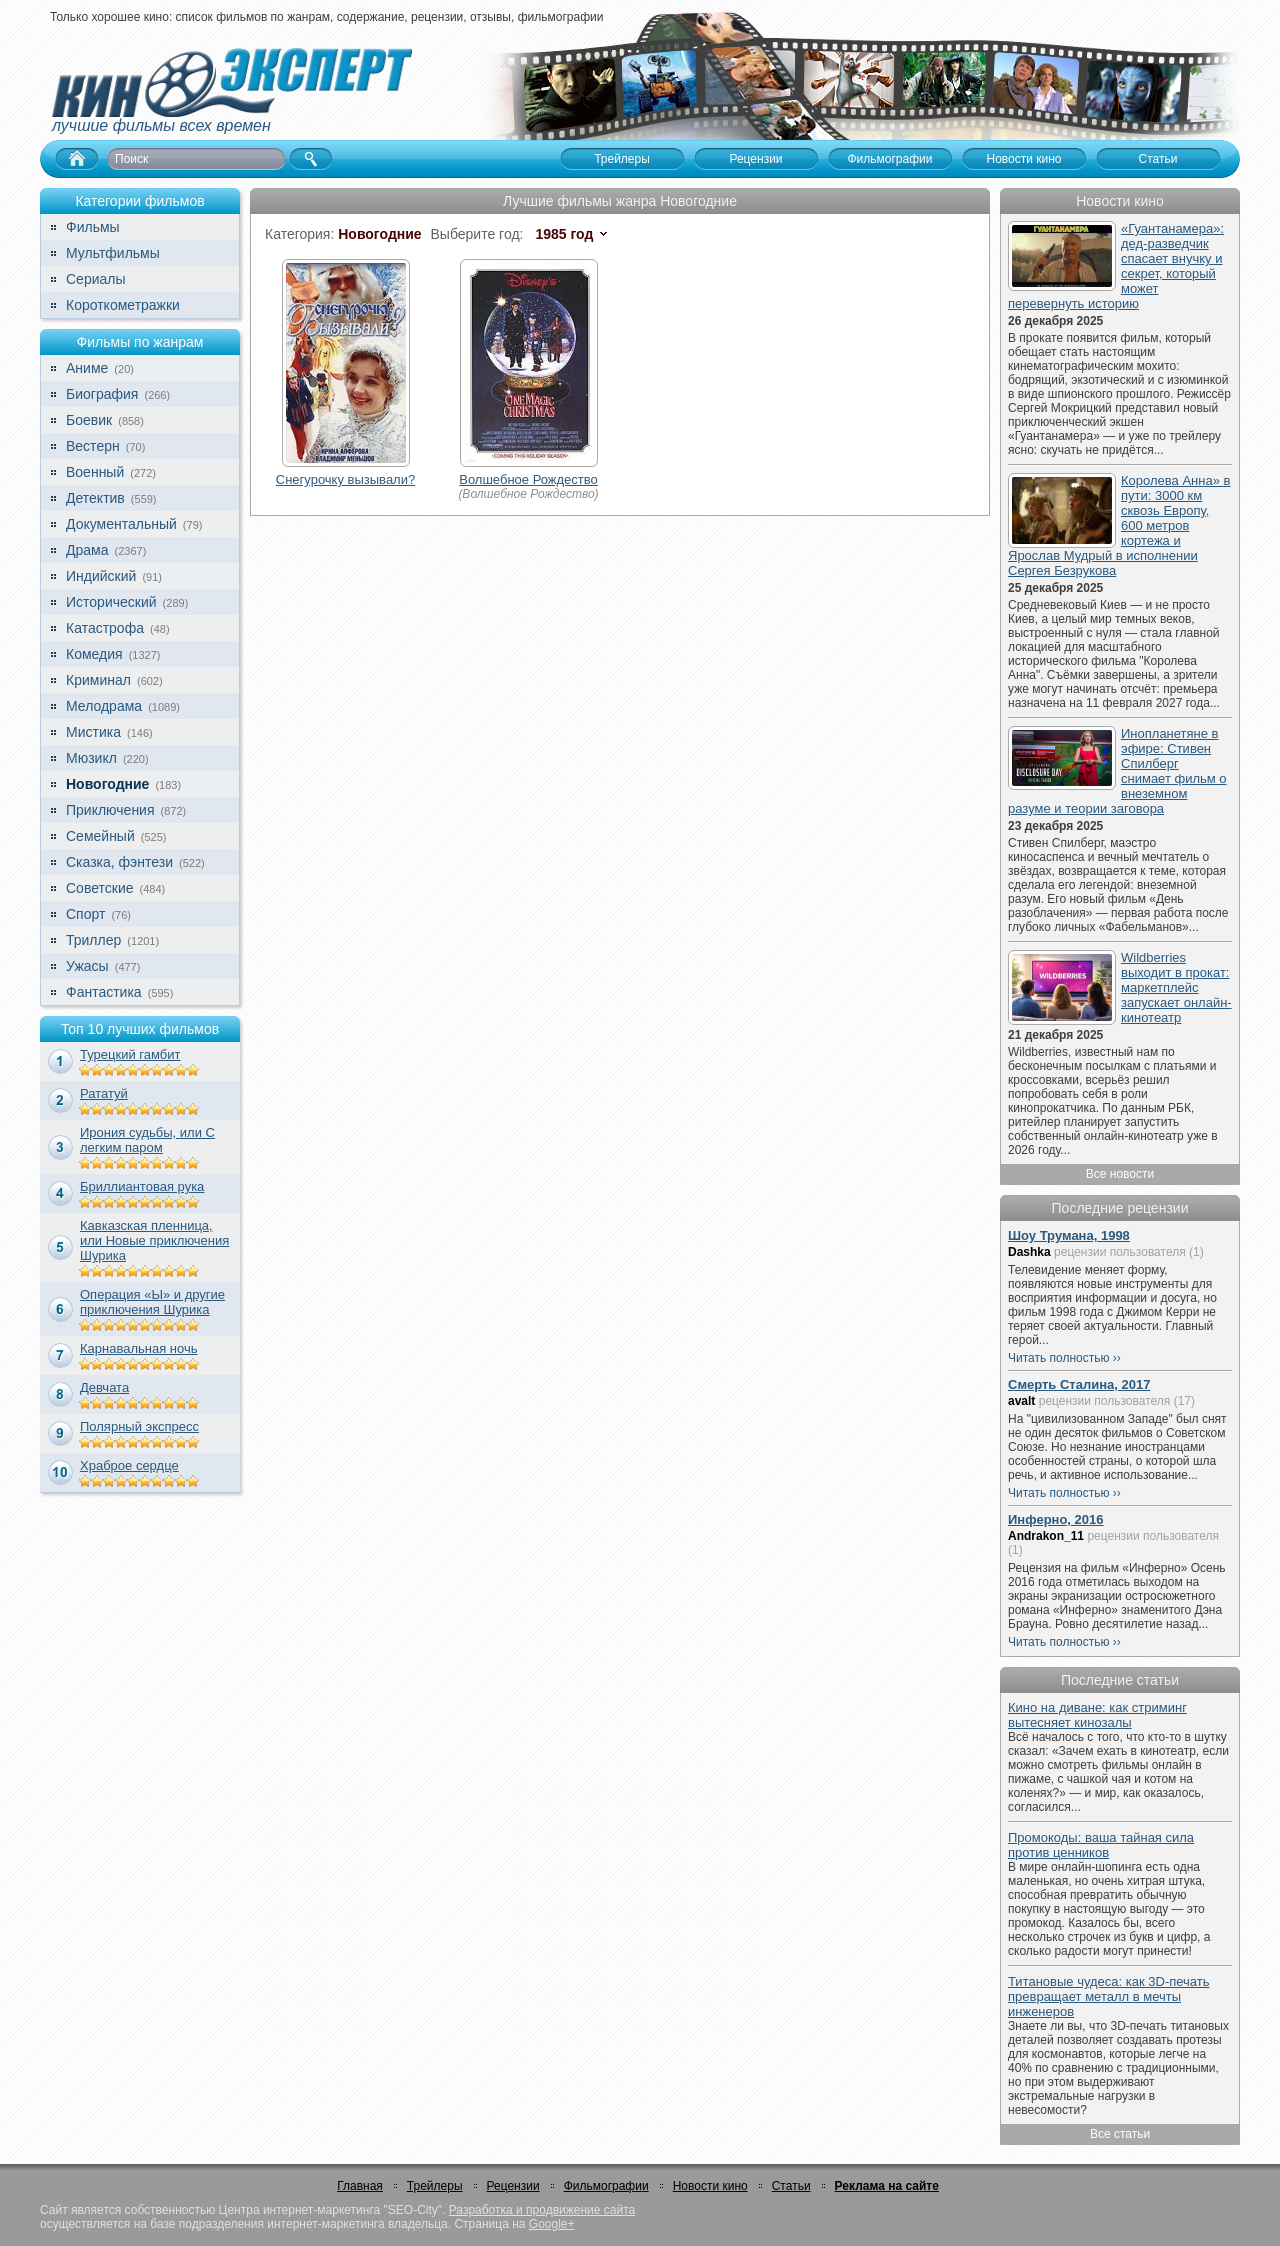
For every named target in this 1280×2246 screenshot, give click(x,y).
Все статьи (1120, 2134)
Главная (360, 2186)
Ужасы (87, 966)
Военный (95, 472)
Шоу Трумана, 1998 (1069, 1235)
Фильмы (93, 227)
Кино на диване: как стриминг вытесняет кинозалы (1097, 1715)
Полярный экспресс (139, 1426)
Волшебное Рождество (528, 479)
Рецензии (513, 2186)
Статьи (791, 2186)
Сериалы (96, 279)
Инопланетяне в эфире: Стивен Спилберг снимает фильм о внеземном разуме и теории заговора (1117, 771)
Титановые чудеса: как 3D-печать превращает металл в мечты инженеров (1109, 1996)
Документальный (121, 524)
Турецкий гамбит (130, 1054)
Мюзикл (91, 758)
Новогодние (107, 784)
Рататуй (104, 1093)
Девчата (104, 1387)
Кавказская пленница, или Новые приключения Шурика (154, 1240)
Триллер (93, 940)
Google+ (552, 2224)
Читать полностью (1059, 1358)
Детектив (95, 498)
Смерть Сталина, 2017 (1079, 1384)
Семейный (100, 836)
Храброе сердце (129, 1465)
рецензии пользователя (1120, 1252)
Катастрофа (105, 628)
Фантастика (104, 992)
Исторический (111, 602)
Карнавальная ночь (139, 1348)
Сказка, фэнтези (119, 862)
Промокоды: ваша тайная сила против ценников (1101, 1845)
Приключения (110, 810)
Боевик (89, 420)
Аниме (87, 368)
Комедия (94, 654)
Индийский (101, 576)
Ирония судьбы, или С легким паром (147, 1140)
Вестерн (93, 446)
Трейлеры (435, 2186)
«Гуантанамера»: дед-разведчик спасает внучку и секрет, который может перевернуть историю (1116, 266)
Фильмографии (606, 2186)
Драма (87, 550)
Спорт (85, 914)
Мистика (93, 732)
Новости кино (710, 2186)
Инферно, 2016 (1056, 1519)
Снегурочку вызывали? (345, 479)
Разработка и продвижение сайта (542, 2210)
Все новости (1120, 1174)
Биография (102, 394)
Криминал (98, 680)
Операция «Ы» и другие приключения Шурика (152, 1302)
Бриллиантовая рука (142, 1186)
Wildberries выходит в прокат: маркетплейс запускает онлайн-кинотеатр (1176, 987)
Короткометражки (123, 305)
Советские (99, 888)
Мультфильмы (113, 253)
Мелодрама (104, 706)
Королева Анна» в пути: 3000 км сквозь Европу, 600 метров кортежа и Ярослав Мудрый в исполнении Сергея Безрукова (1119, 525)
